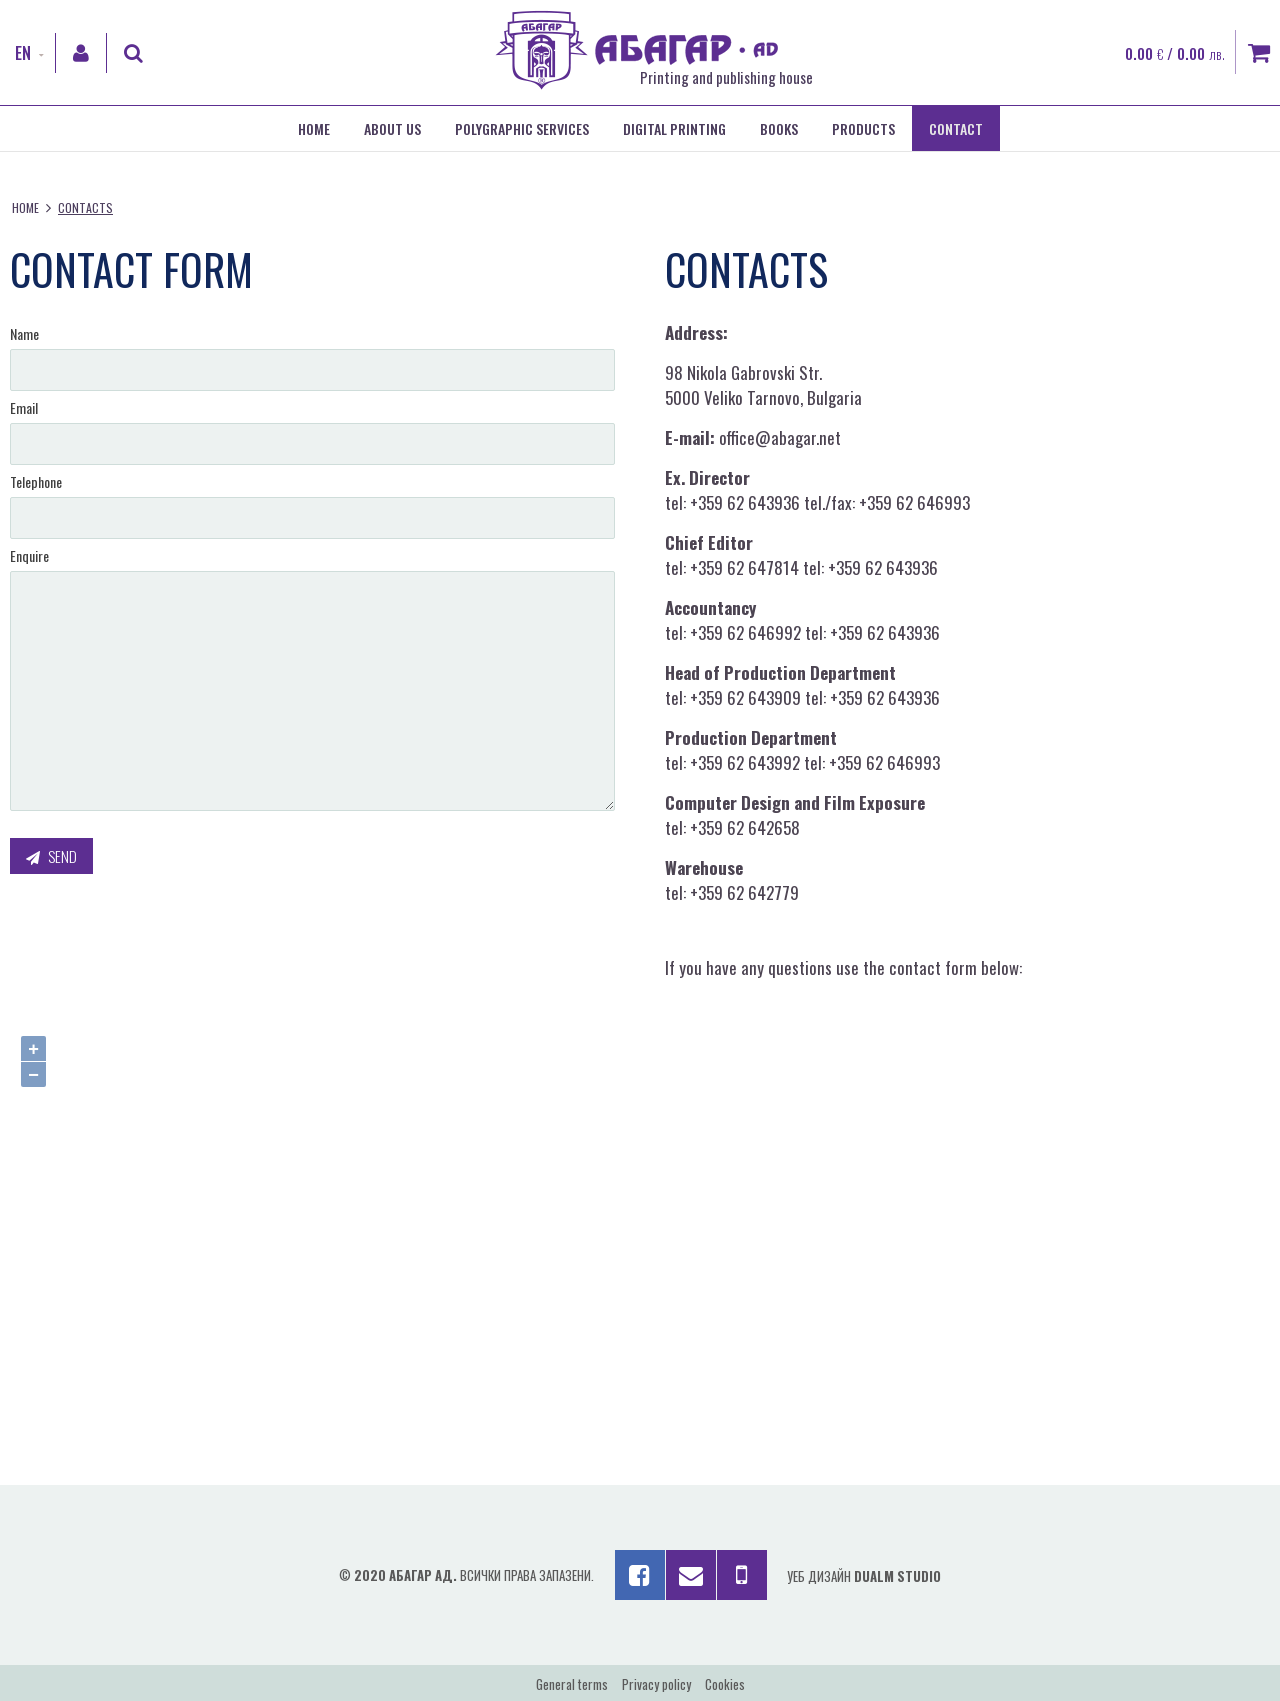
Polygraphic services (522, 128)
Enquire (29, 555)
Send (51, 856)
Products (863, 128)
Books (779, 128)
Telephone (36, 481)
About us (392, 128)
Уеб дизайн (864, 1576)
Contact (956, 128)
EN (23, 53)
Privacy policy (656, 1684)
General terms (572, 1684)
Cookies (725, 1684)
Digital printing (674, 128)
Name (24, 333)
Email (24, 407)
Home (314, 128)
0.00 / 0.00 (1175, 53)
